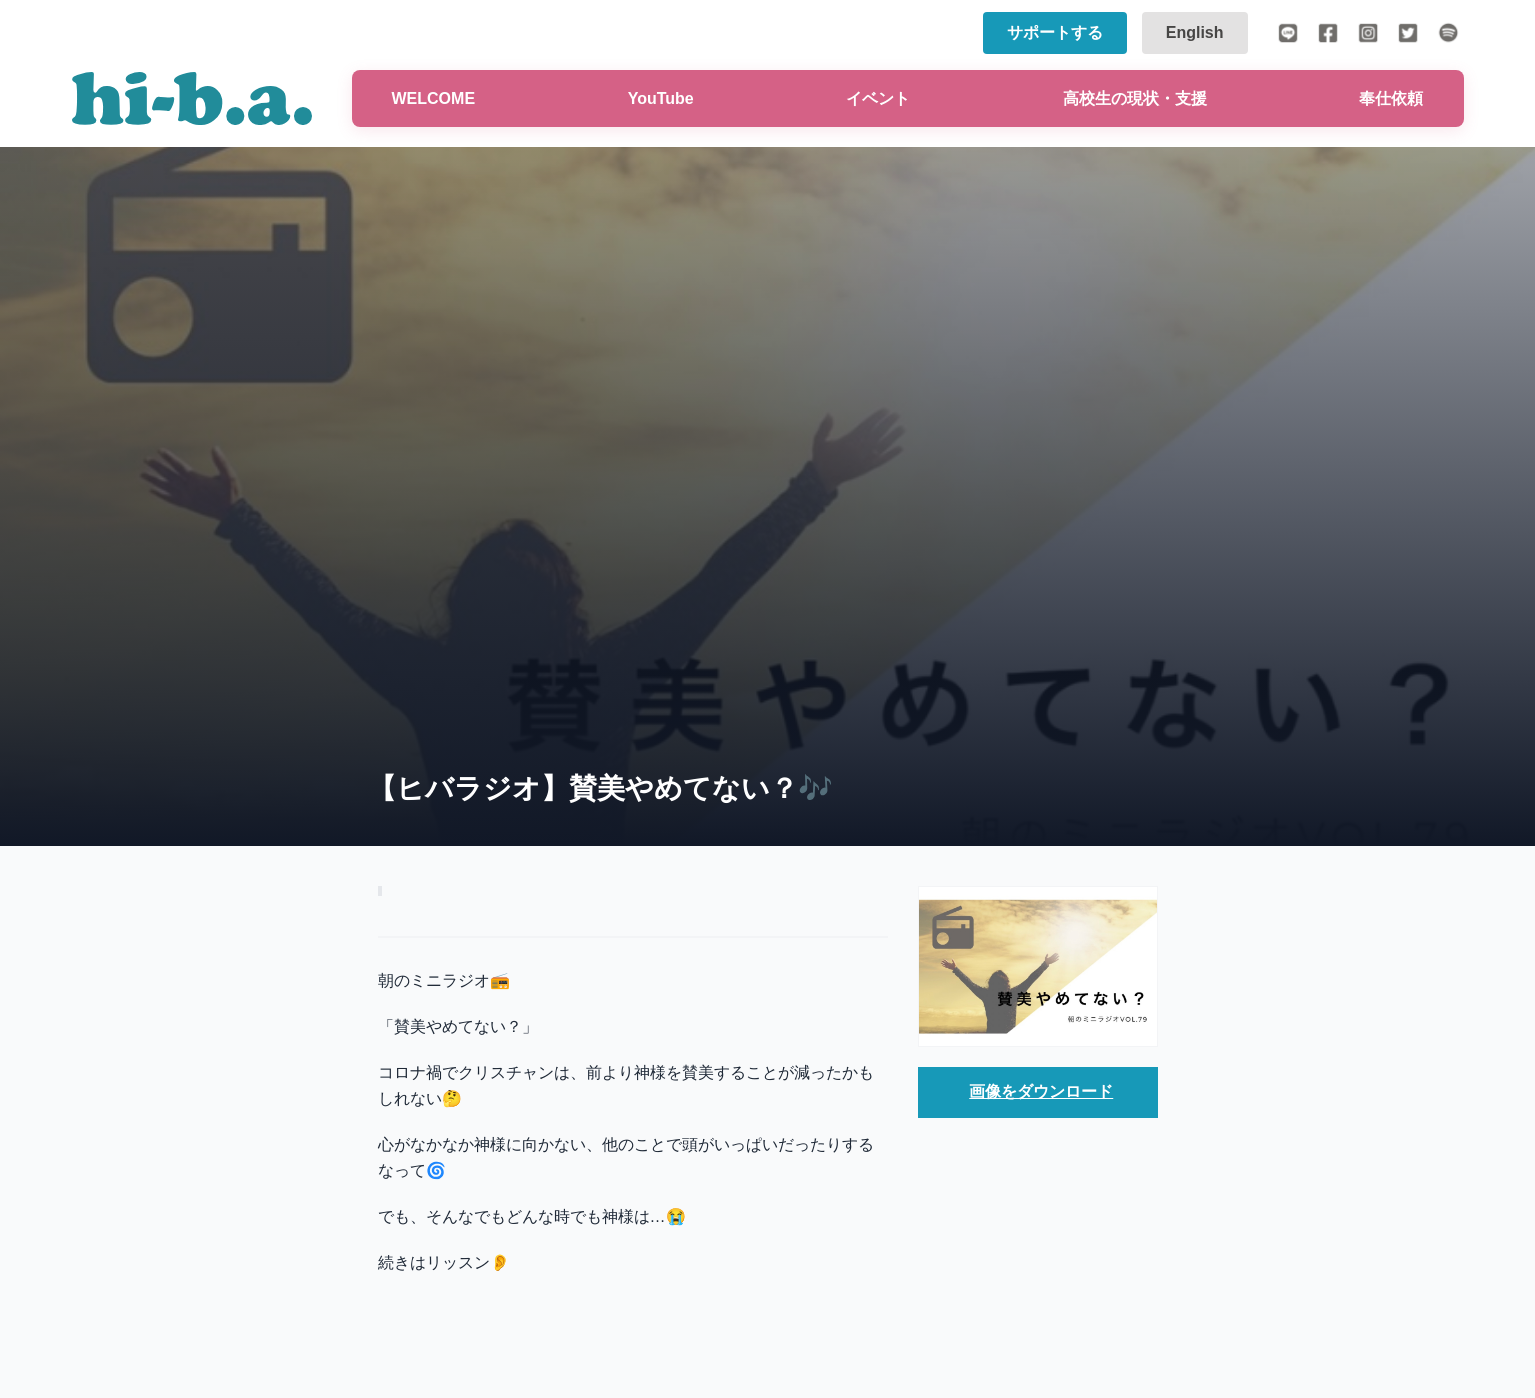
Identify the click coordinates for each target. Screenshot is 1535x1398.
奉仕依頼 (1391, 98)
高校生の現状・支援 (1135, 98)
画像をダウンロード (1041, 1091)
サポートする (1055, 32)
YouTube (661, 98)
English (1195, 32)
